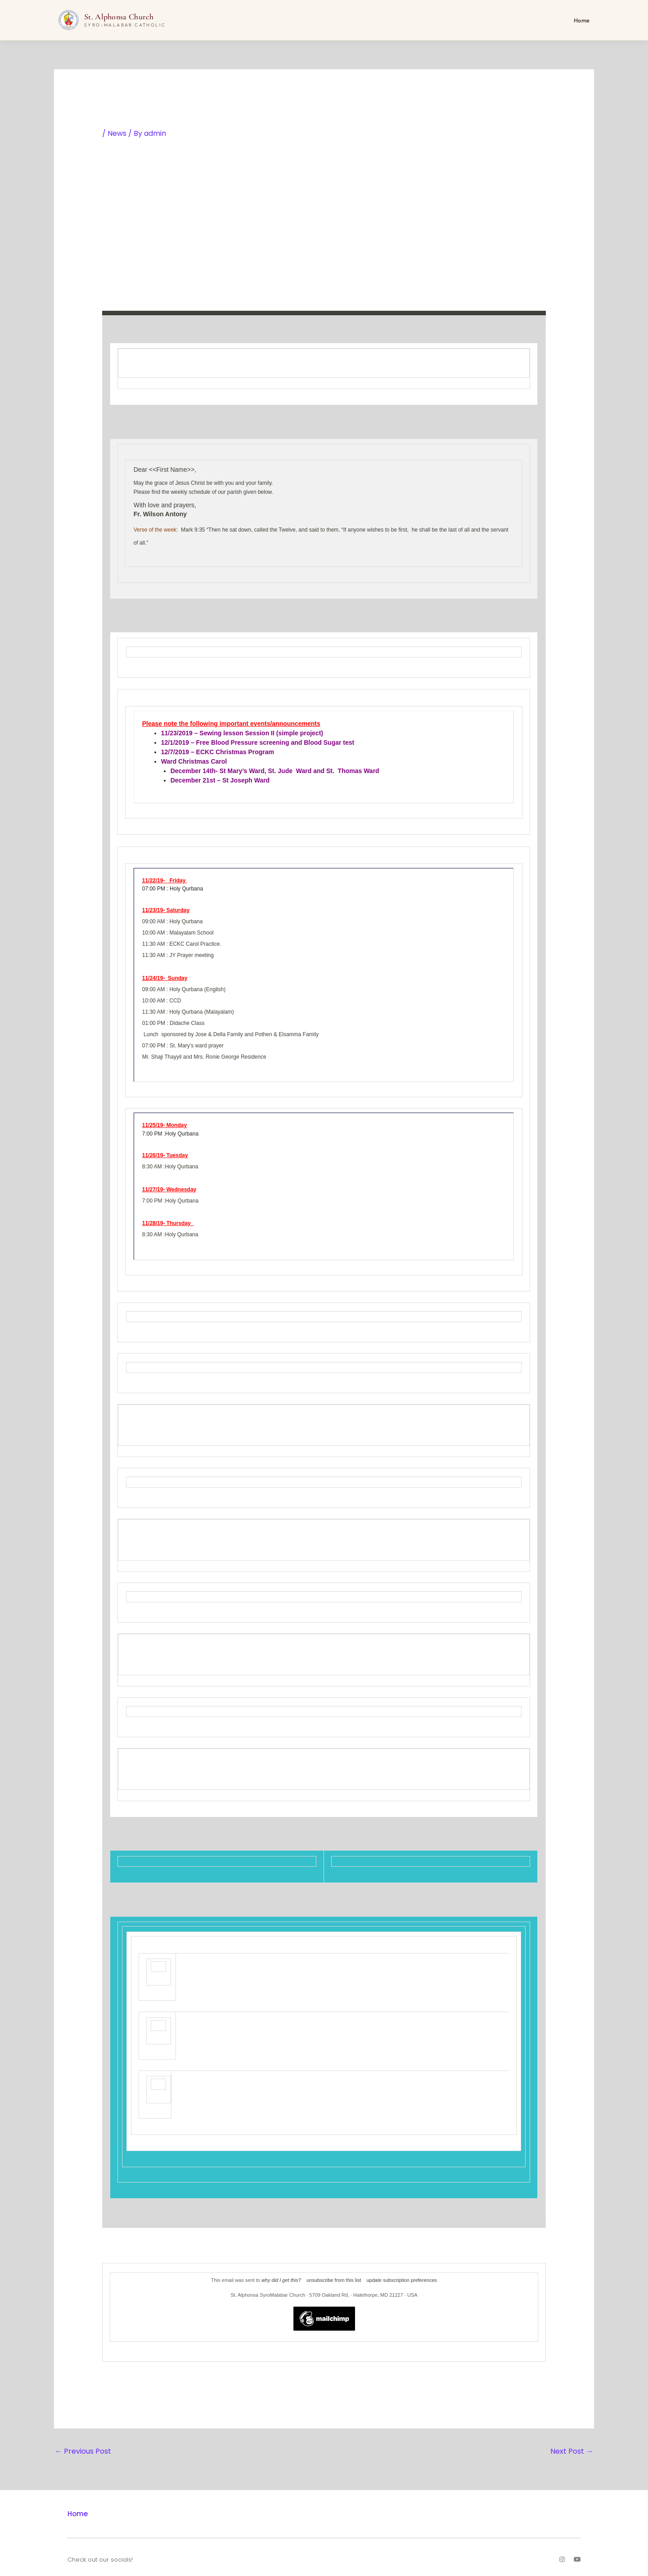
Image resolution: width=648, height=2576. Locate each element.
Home (582, 20)
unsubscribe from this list (333, 2280)
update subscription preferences (401, 2280)
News (117, 133)
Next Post (571, 2451)
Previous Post (83, 2451)
